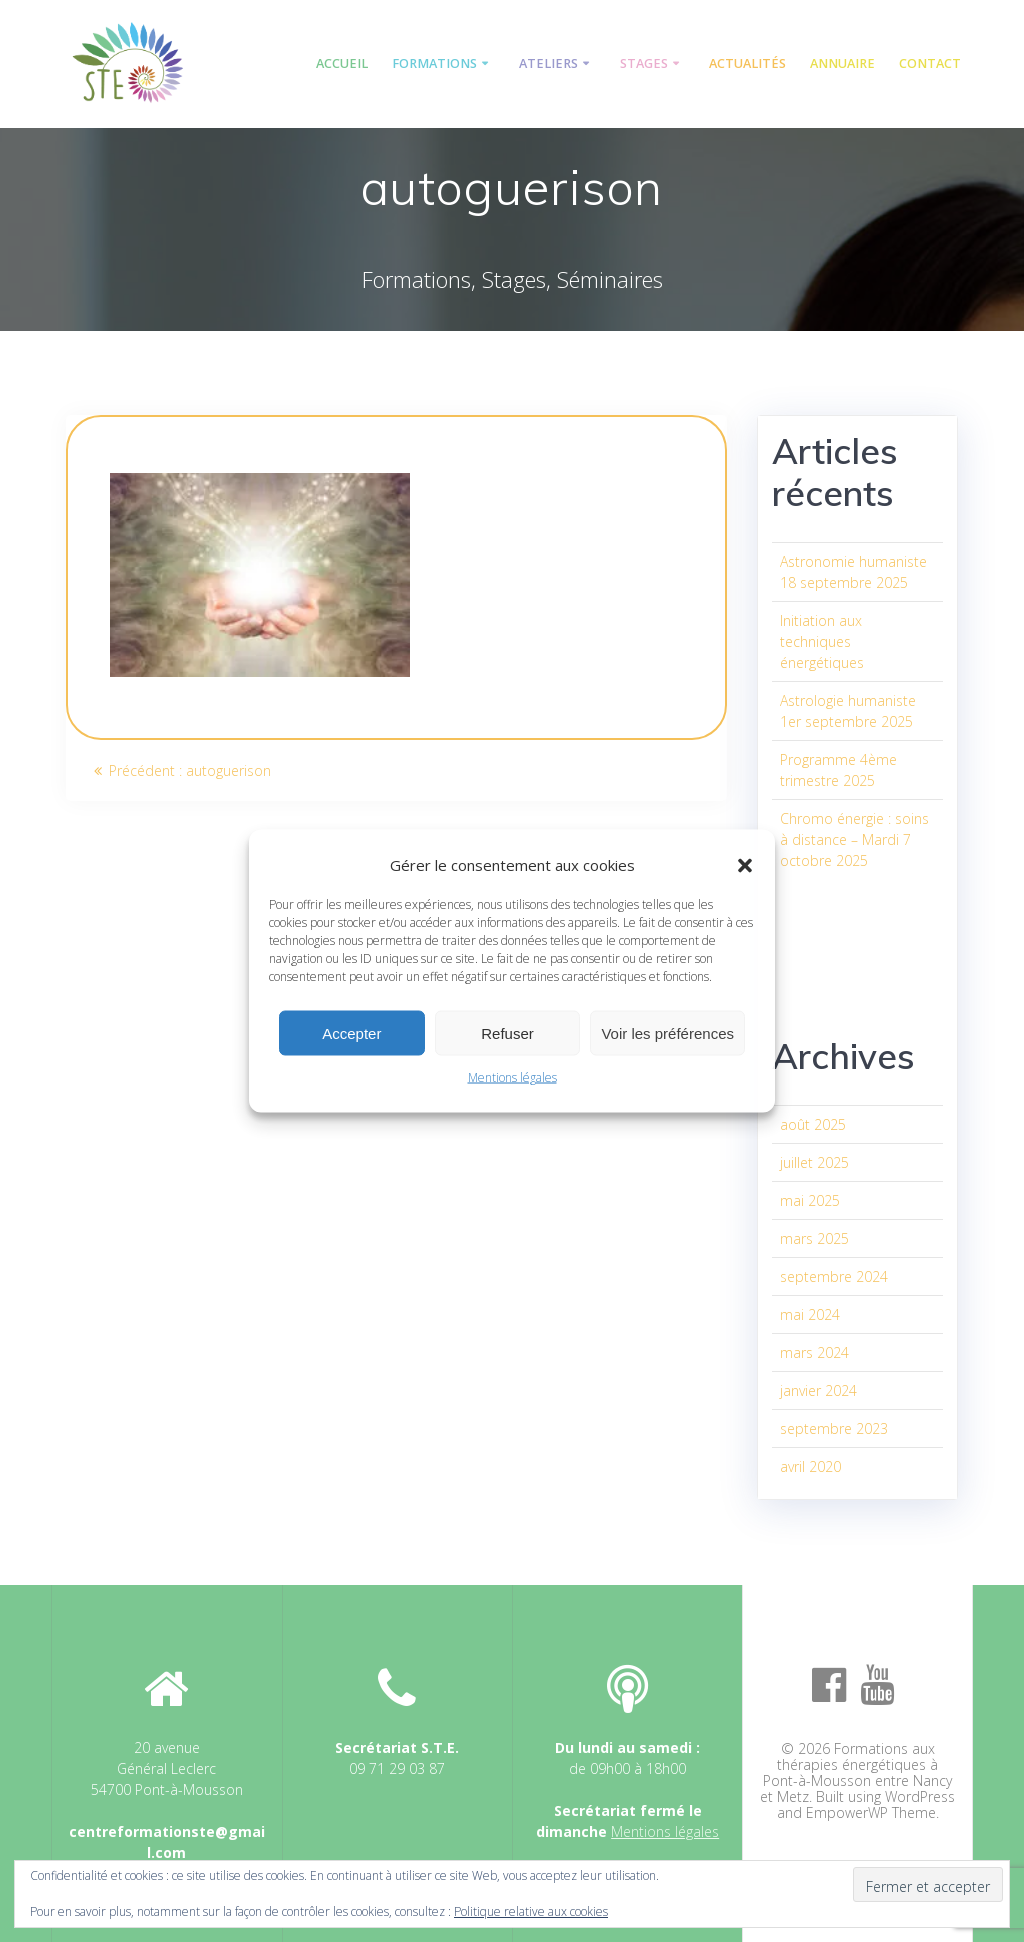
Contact (930, 63)
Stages (644, 63)
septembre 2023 (834, 1428)
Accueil (342, 63)
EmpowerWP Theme (871, 1812)
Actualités (747, 63)
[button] (745, 865)
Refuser (507, 1032)
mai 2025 (810, 1200)
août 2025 (813, 1124)
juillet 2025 (814, 1162)
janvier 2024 (818, 1390)
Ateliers (548, 63)
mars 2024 (814, 1352)
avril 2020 (810, 1466)
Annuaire (842, 63)
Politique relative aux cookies (531, 1911)
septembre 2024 (834, 1276)
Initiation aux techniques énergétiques (822, 641)
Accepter (351, 1032)
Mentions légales (512, 1077)
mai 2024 (810, 1314)
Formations (434, 63)
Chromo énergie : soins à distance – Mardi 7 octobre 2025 (854, 839)
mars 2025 (814, 1238)
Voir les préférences (667, 1032)
